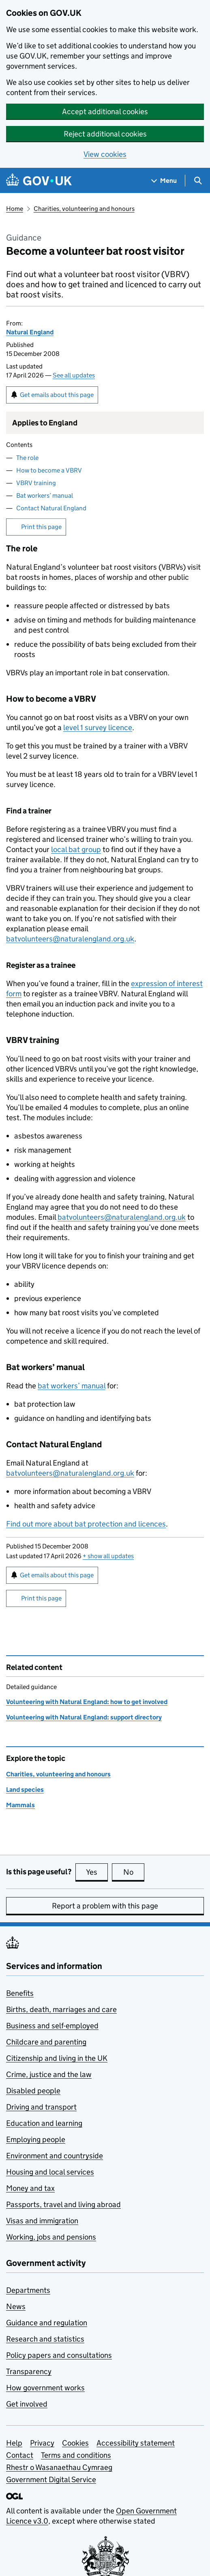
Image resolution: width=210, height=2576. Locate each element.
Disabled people (33, 2090)
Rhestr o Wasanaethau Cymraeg (59, 2467)
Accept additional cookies (105, 111)
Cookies (75, 2443)
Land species (25, 1789)
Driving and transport (41, 2107)
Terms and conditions (76, 2455)
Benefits (20, 1993)
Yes (97, 1872)
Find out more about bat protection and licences (86, 1524)
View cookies (105, 154)
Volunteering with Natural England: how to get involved (86, 1702)
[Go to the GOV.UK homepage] (39, 180)
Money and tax (30, 2188)
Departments (28, 2290)
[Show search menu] (197, 180)
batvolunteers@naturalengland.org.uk (70, 938)
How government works (45, 2387)
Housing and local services (50, 2172)
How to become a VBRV (49, 470)
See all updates (74, 375)
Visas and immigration (42, 2220)
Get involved (26, 2404)
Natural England (30, 332)
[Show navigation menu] (164, 180)
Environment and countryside (54, 2155)
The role (27, 458)
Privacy (42, 2443)
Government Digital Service (51, 2479)
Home (14, 208)
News (16, 2306)
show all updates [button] (108, 1556)
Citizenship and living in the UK (56, 2058)
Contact (19, 2455)
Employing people (35, 2139)
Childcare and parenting (46, 2042)
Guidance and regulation (46, 2322)
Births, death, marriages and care (61, 2009)
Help (14, 2443)
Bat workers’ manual (44, 495)
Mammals (20, 1805)
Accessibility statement (135, 2443)
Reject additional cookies (105, 134)
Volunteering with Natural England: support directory (84, 1717)
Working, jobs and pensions (51, 2237)
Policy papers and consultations (59, 2355)
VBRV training (36, 483)
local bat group (76, 849)
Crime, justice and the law (49, 2074)
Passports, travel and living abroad (63, 2204)
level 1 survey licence (97, 727)
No (134, 1872)
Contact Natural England (51, 508)
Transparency (28, 2371)
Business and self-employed (52, 2025)
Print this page (41, 527)
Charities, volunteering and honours (84, 208)
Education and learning (44, 2123)
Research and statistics (45, 2339)
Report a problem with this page (105, 1905)
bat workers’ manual (71, 1385)
